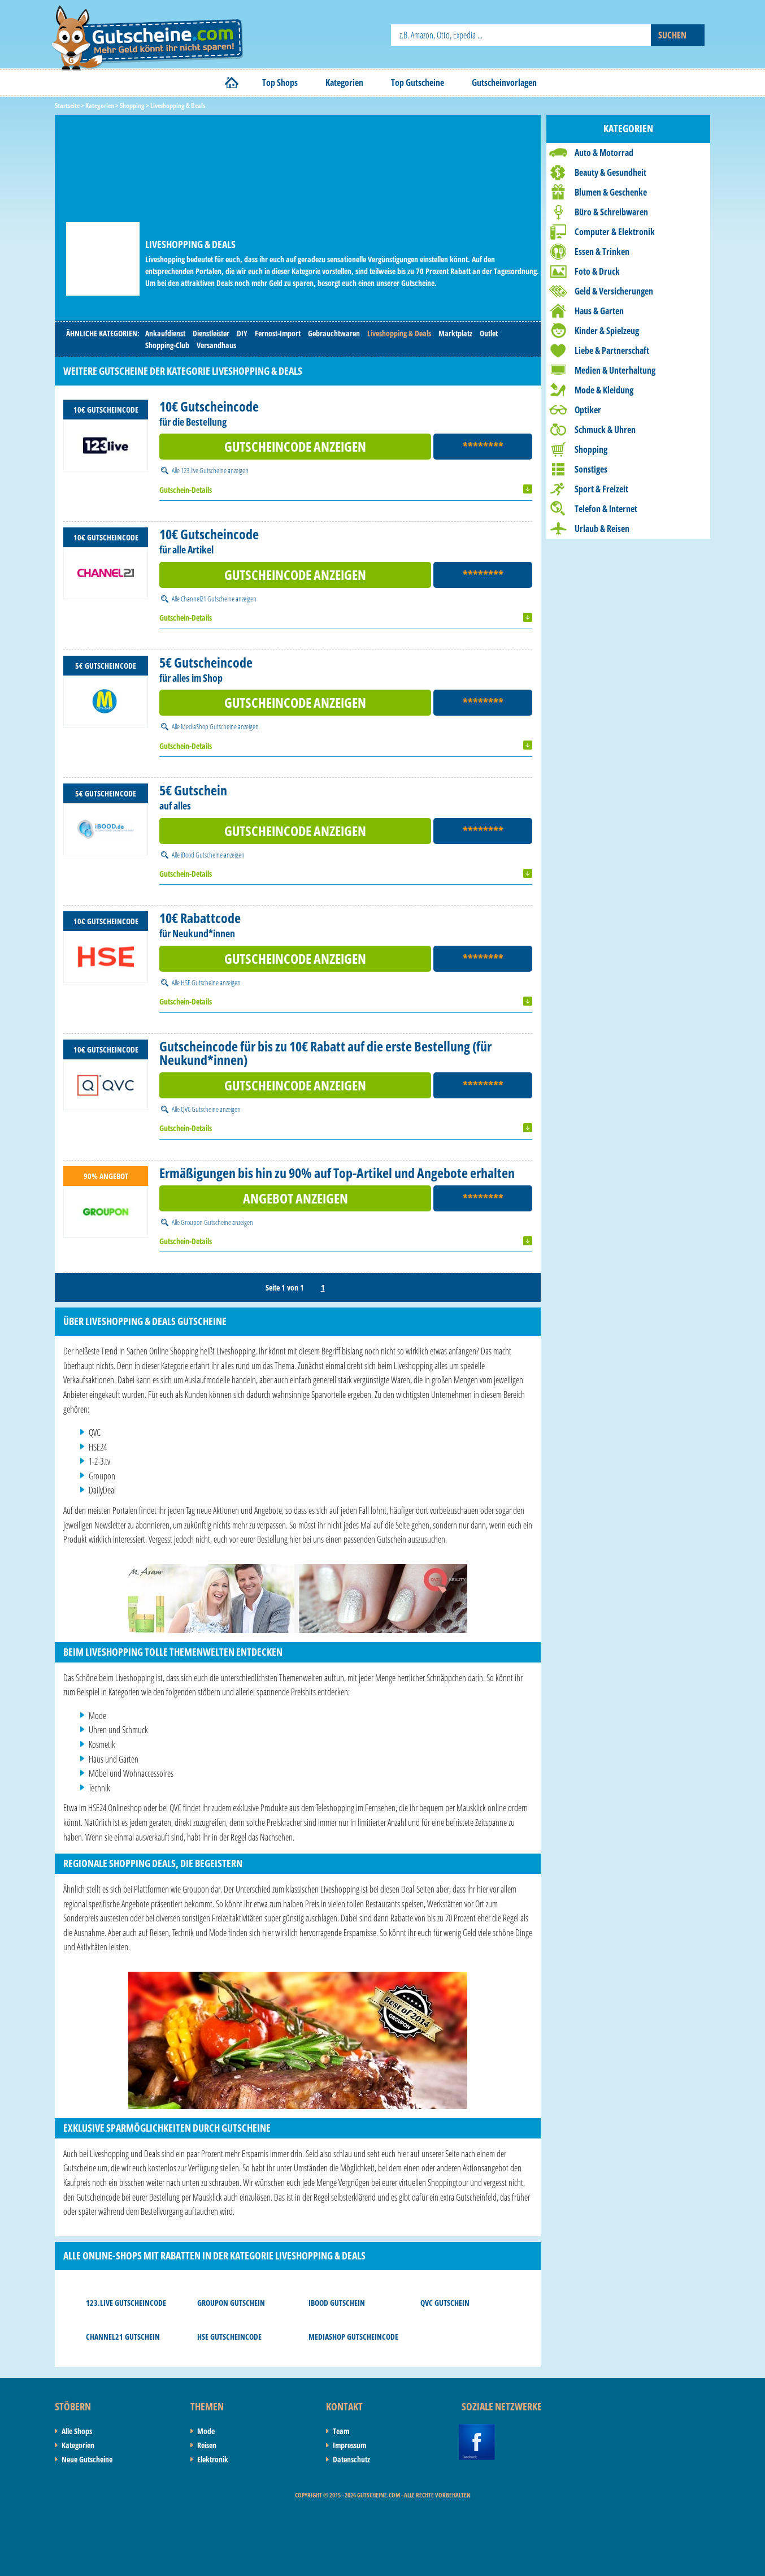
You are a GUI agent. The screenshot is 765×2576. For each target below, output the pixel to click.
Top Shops (280, 82)
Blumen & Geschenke (611, 192)
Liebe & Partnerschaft (612, 350)
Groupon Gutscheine (206, 1222)
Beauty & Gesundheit (610, 172)
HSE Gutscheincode (229, 2336)
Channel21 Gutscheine (207, 599)
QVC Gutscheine (200, 1109)
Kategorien (344, 82)
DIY (242, 333)
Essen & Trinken (602, 251)
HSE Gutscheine (200, 982)
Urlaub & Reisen (602, 528)
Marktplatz (455, 333)
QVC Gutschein (445, 2302)
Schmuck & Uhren (605, 429)
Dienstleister (211, 333)
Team (341, 2431)
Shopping (591, 449)
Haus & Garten (599, 311)
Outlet (489, 333)
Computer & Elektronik (615, 232)
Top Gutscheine (417, 82)
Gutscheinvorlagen (504, 82)
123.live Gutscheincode (126, 2302)
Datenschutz (351, 2459)
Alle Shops (77, 2431)
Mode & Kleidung (604, 390)
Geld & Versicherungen (614, 291)
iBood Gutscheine (202, 855)
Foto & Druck (597, 271)
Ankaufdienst (165, 333)
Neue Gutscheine (87, 2459)
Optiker (588, 410)
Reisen (206, 2445)
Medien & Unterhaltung (615, 370)
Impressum (349, 2445)
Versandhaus (216, 345)
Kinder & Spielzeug (607, 330)
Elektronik (212, 2459)
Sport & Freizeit (601, 489)
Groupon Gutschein (231, 2302)
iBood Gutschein (336, 2302)
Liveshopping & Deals (399, 333)
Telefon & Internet (606, 509)
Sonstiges (591, 469)
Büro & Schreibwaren (611, 212)
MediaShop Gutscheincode (353, 2336)
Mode (206, 2431)
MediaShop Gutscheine (209, 726)
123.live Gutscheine (204, 470)
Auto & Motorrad (604, 152)
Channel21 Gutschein (123, 2336)
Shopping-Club (167, 345)
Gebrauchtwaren (334, 333)
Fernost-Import (278, 333)
